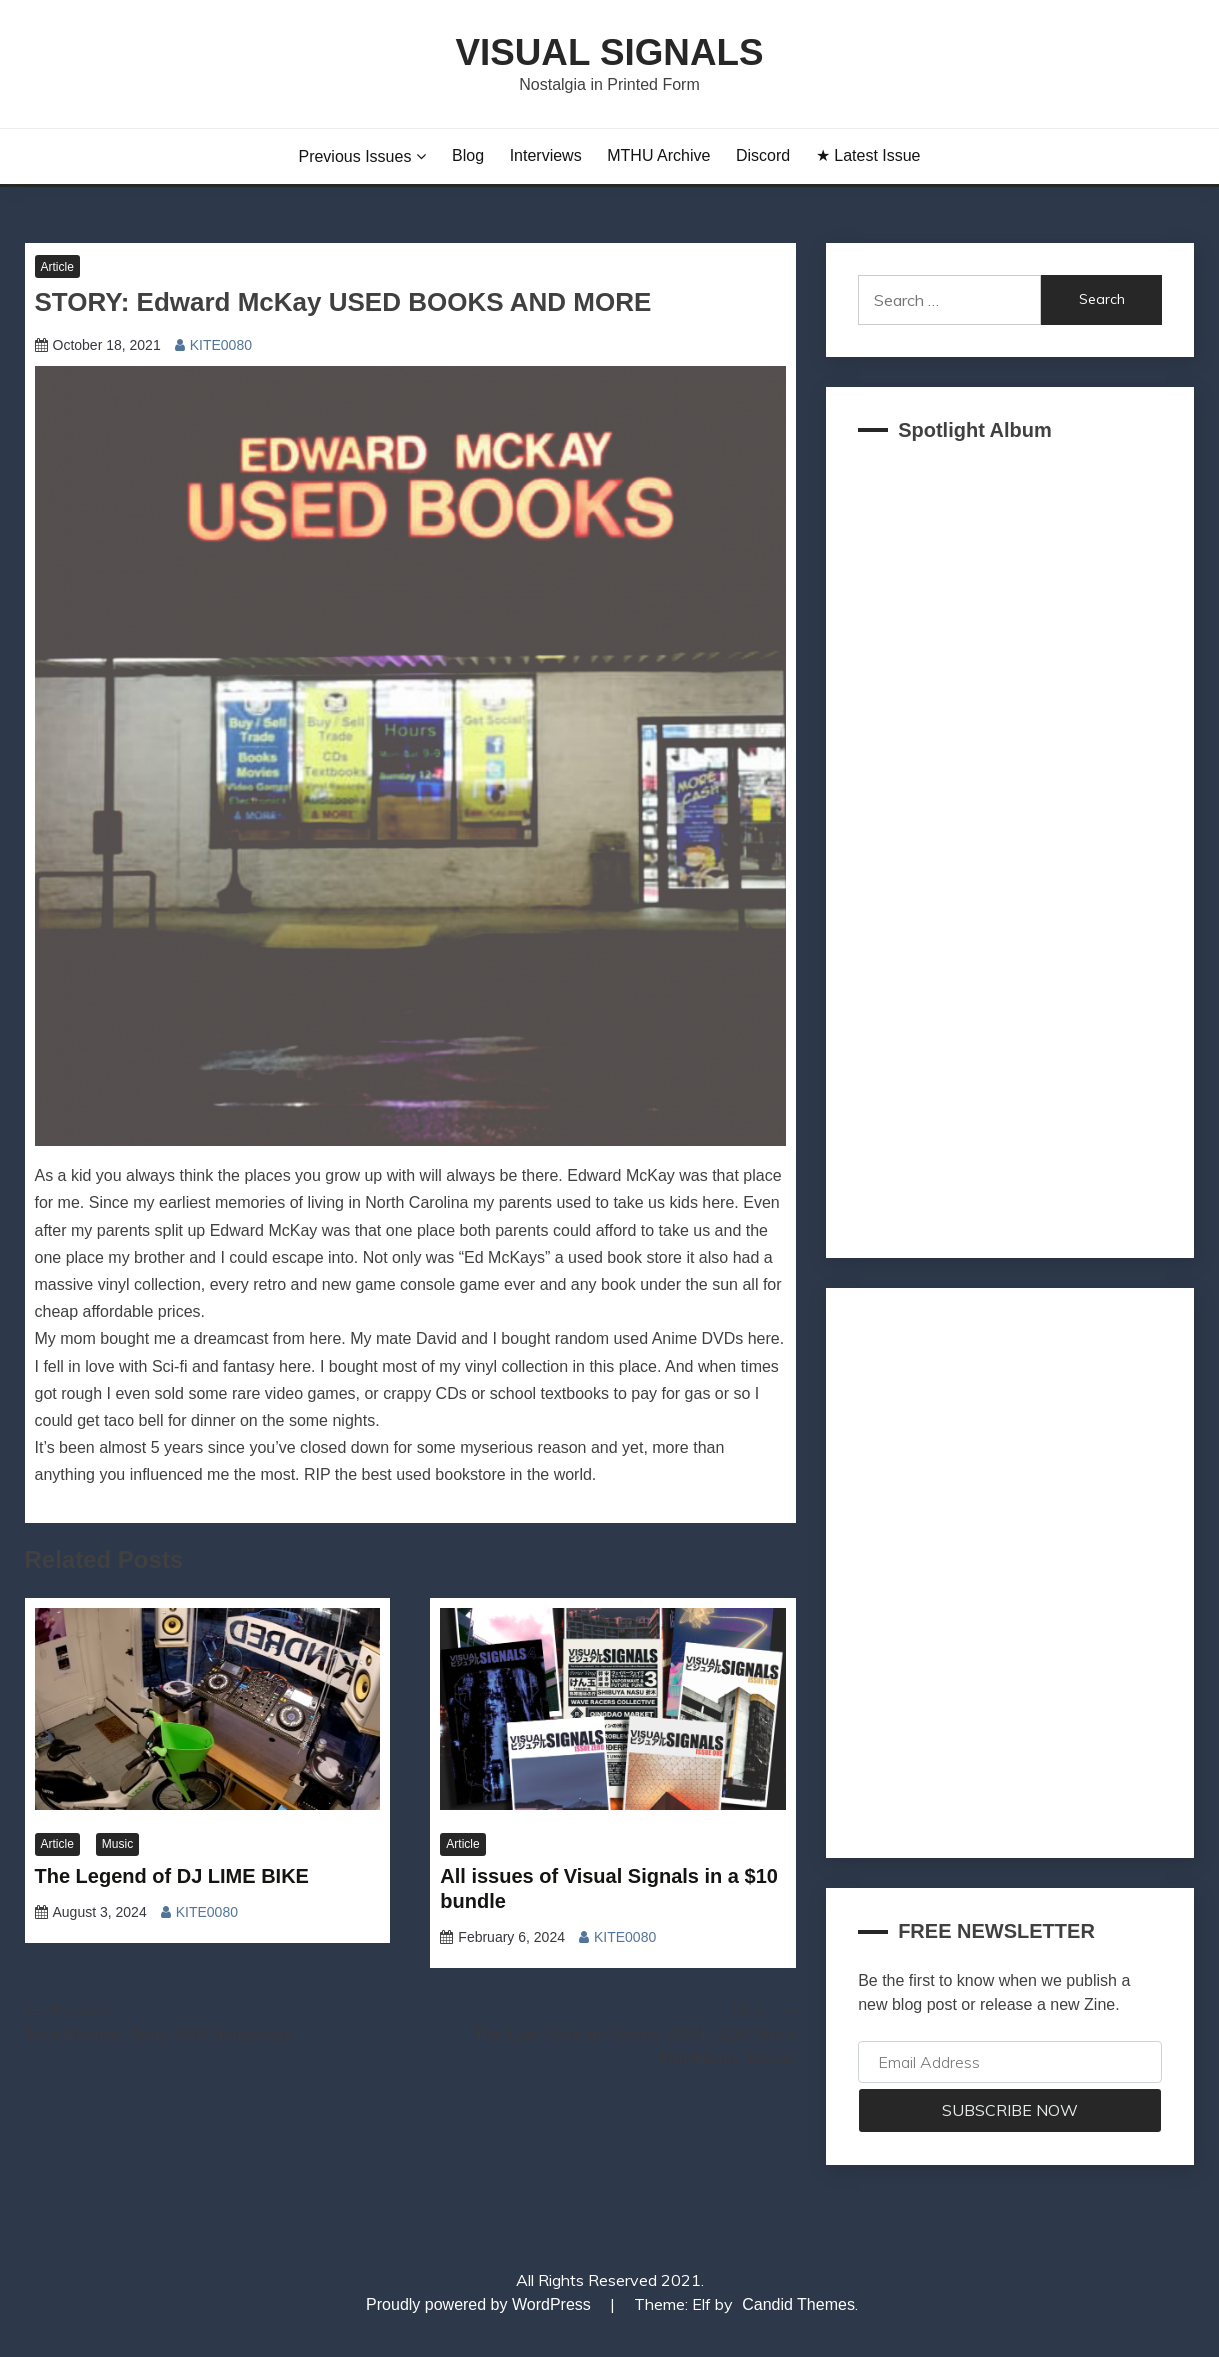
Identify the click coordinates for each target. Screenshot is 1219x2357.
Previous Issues (354, 156)
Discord (763, 155)
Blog (468, 155)
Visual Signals (609, 52)
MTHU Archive (658, 155)
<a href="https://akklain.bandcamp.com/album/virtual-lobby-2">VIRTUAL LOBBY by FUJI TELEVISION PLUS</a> (1010, 843)
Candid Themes (798, 2304)
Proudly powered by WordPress (480, 2304)
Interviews (546, 155)
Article (57, 267)
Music (117, 1844)
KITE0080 (221, 345)
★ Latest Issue (868, 155)
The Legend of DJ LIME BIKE (172, 1876)
